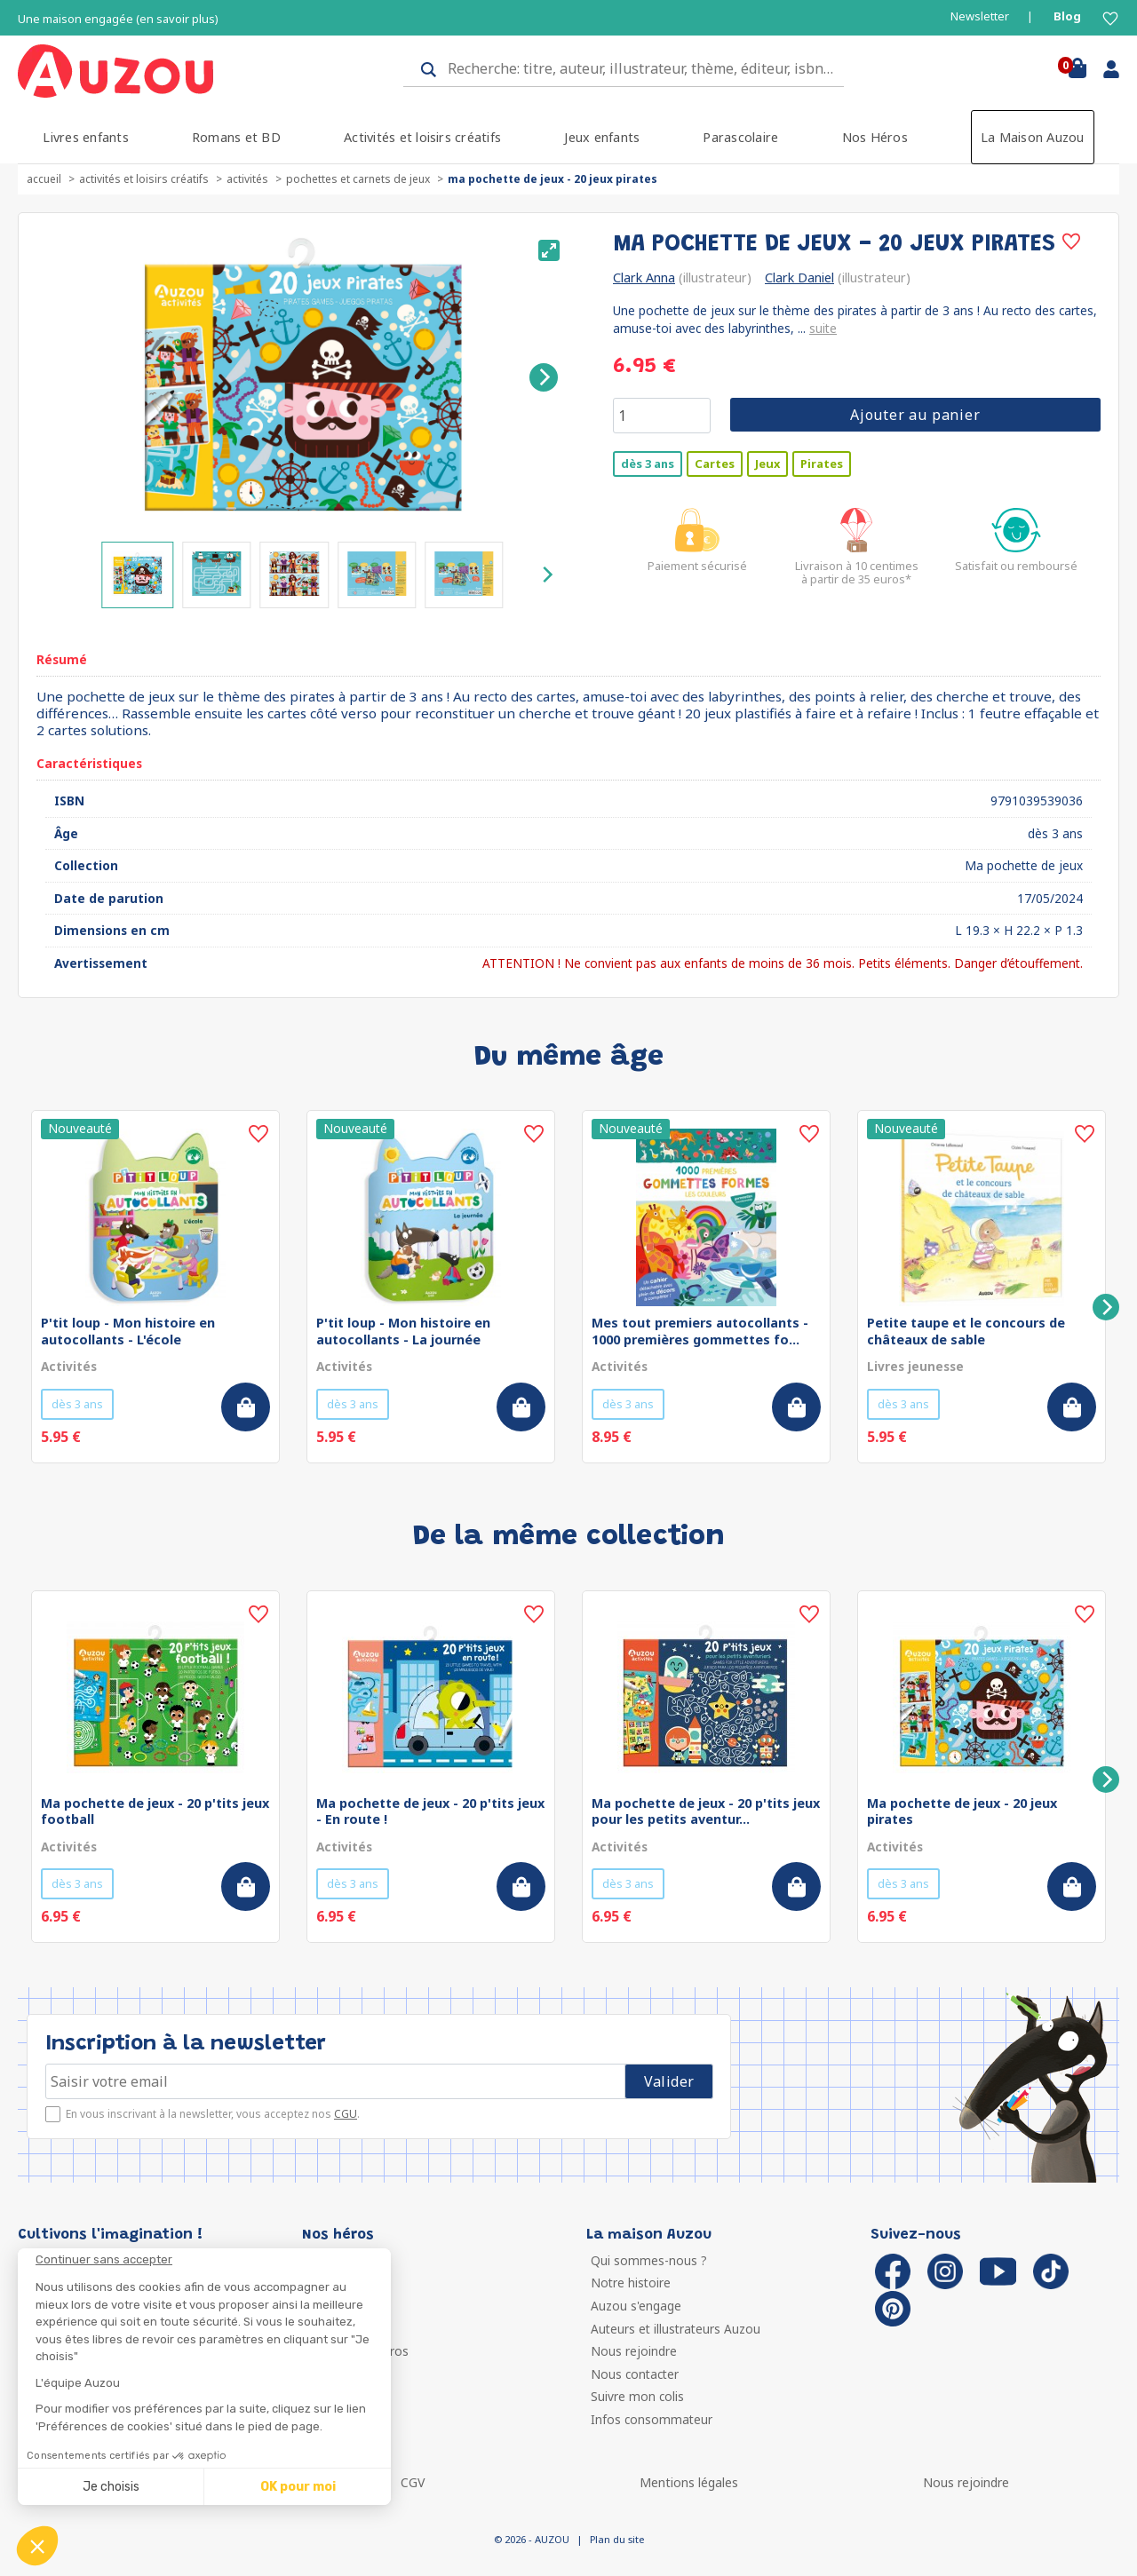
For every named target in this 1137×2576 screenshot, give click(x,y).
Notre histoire (631, 2282)
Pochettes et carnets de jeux (358, 178)
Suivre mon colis (637, 2396)
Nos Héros (875, 137)
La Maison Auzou (1033, 137)
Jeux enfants (602, 137)
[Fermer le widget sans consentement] (213, 2260)
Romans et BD (236, 137)
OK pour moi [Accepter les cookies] (298, 2486)
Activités (247, 178)
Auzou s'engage (636, 2305)
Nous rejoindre (634, 2350)
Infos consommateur (651, 2419)
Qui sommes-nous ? (649, 2260)
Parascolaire (740, 137)
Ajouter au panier (915, 414)
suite (823, 328)
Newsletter (979, 16)
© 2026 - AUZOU (531, 2539)
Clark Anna (644, 277)
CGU (345, 2113)
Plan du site (617, 2539)
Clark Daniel (799, 277)
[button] (37, 2545)
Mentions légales (689, 2482)
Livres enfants (85, 137)
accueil (44, 178)
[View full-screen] (549, 250)
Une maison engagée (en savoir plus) (118, 19)
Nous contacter (635, 2374)
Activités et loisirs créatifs (422, 137)
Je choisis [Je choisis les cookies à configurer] (111, 2486)
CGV (413, 2482)
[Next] (544, 377)
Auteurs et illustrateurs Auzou (675, 2328)
